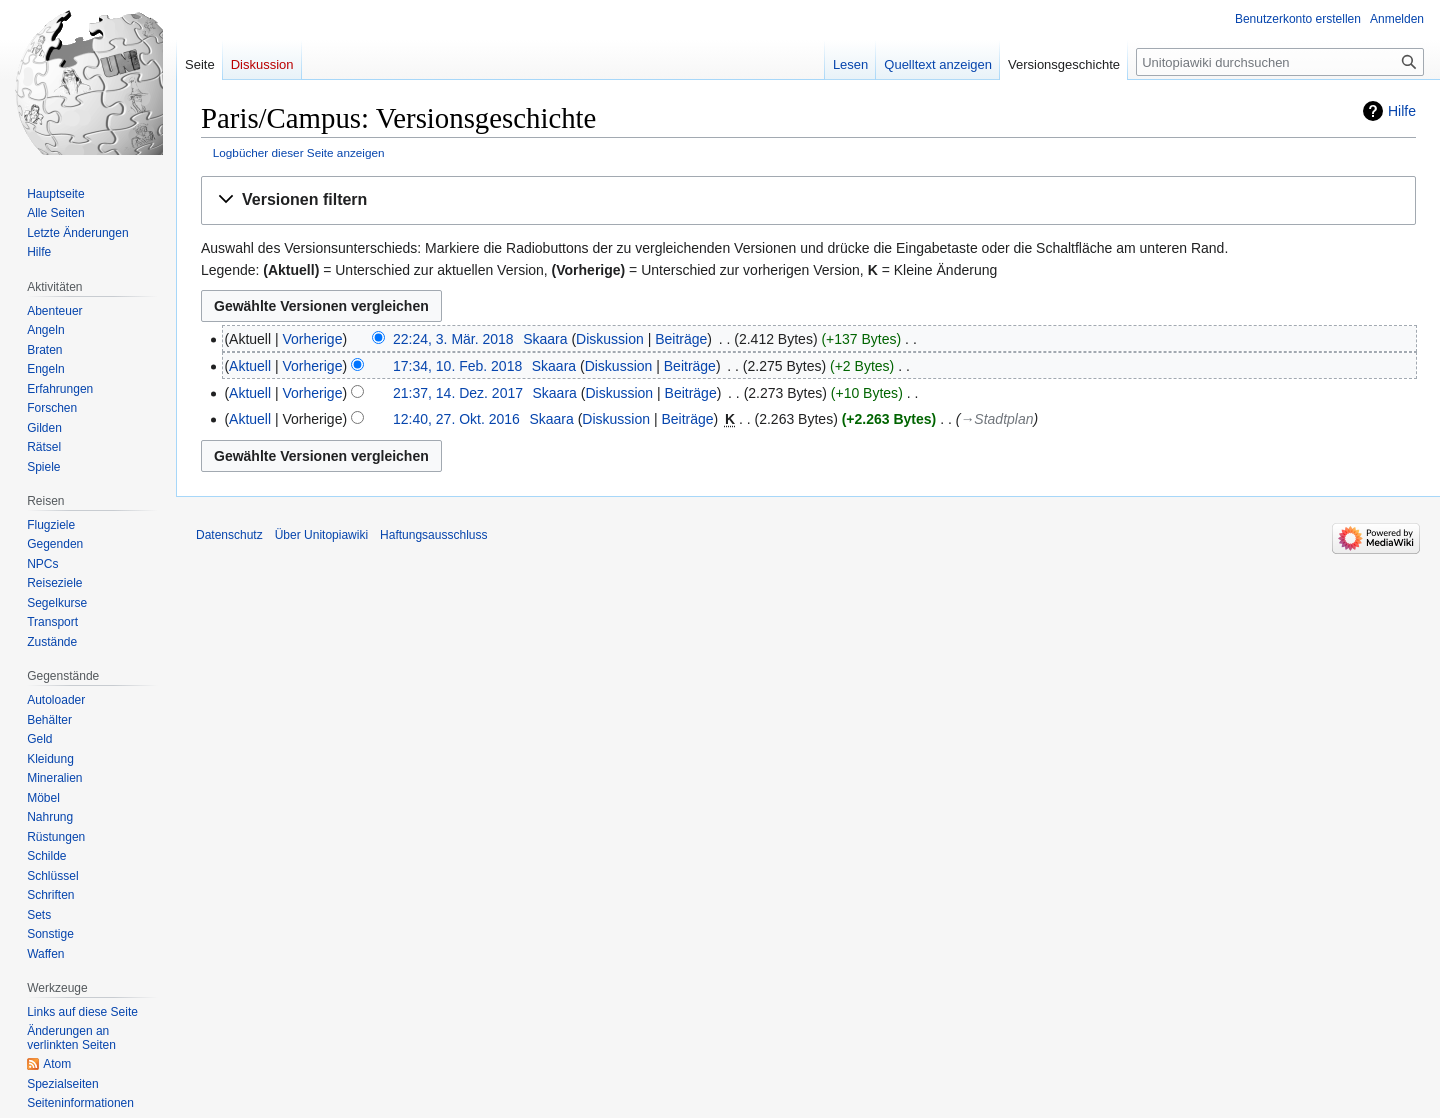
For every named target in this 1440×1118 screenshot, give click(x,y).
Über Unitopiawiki (321, 535)
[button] (808, 200)
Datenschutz (229, 535)
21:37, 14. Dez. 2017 (458, 393)
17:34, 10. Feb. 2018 (457, 366)
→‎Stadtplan (996, 419)
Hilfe (1402, 111)
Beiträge (681, 339)
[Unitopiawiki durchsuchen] (1280, 62)
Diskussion (610, 339)
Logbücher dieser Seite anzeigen (299, 152)
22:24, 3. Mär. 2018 (453, 339)
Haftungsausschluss (433, 535)
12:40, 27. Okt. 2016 (456, 419)
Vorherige (313, 339)
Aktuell (250, 366)
